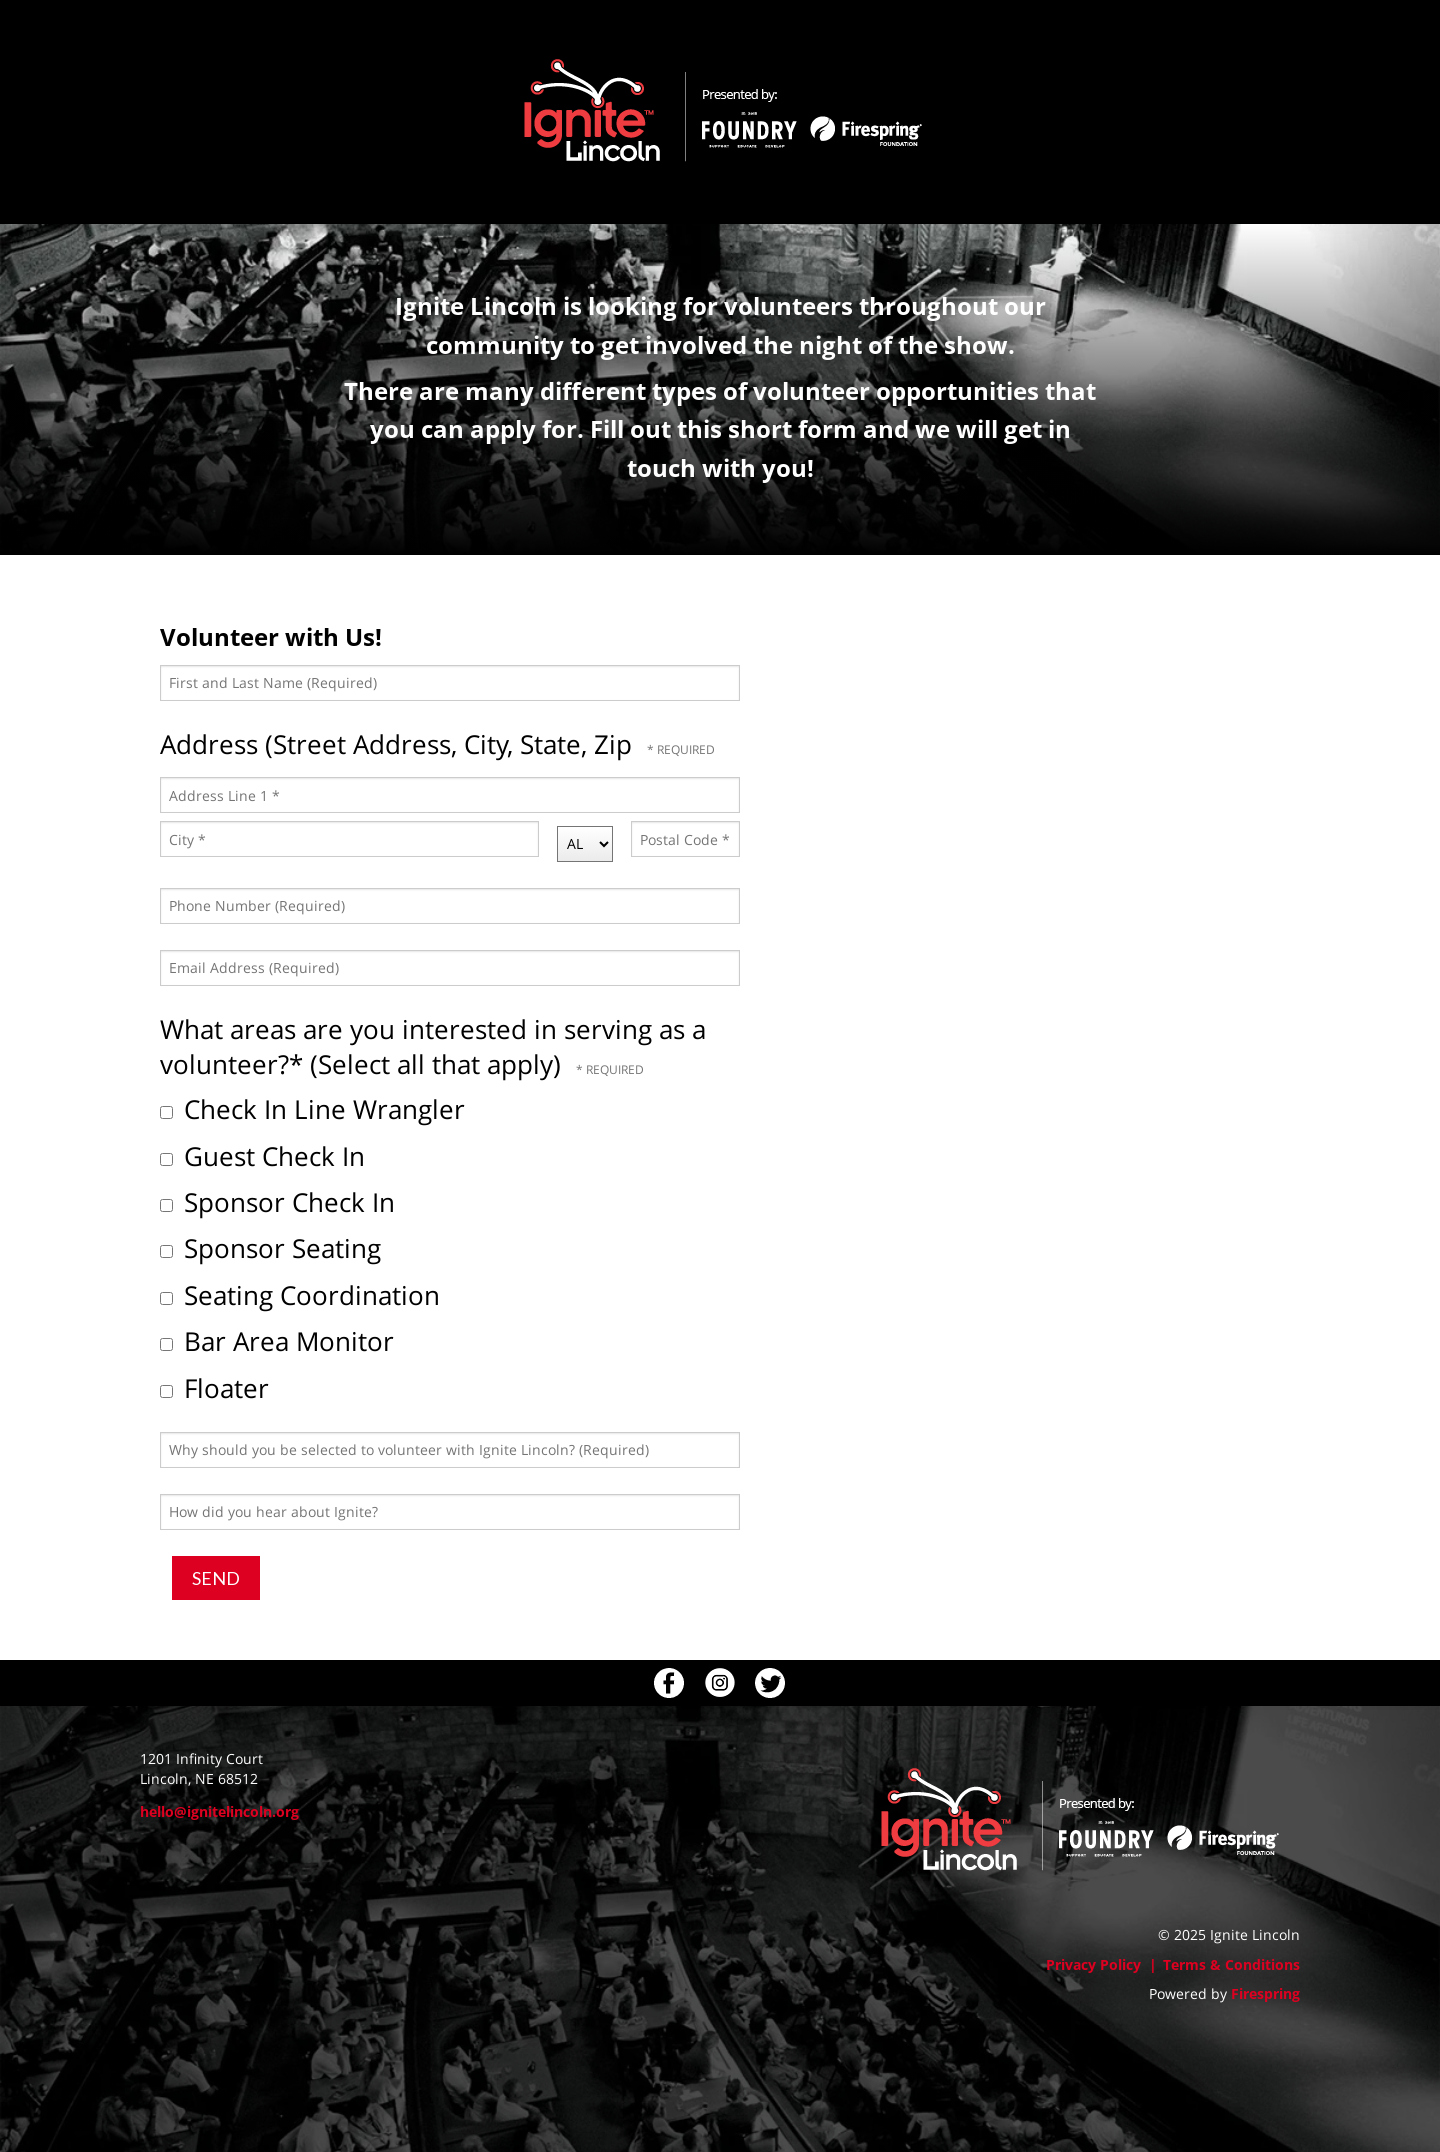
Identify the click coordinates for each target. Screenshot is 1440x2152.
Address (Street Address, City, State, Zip (399, 744)
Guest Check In (262, 1156)
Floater (214, 1388)
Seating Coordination (300, 1295)
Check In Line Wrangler (312, 1109)
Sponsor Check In (277, 1202)
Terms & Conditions (1231, 1964)
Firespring (1265, 1993)
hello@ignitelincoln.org (219, 1811)
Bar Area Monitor (277, 1341)
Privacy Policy (1093, 1964)
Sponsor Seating (270, 1248)
